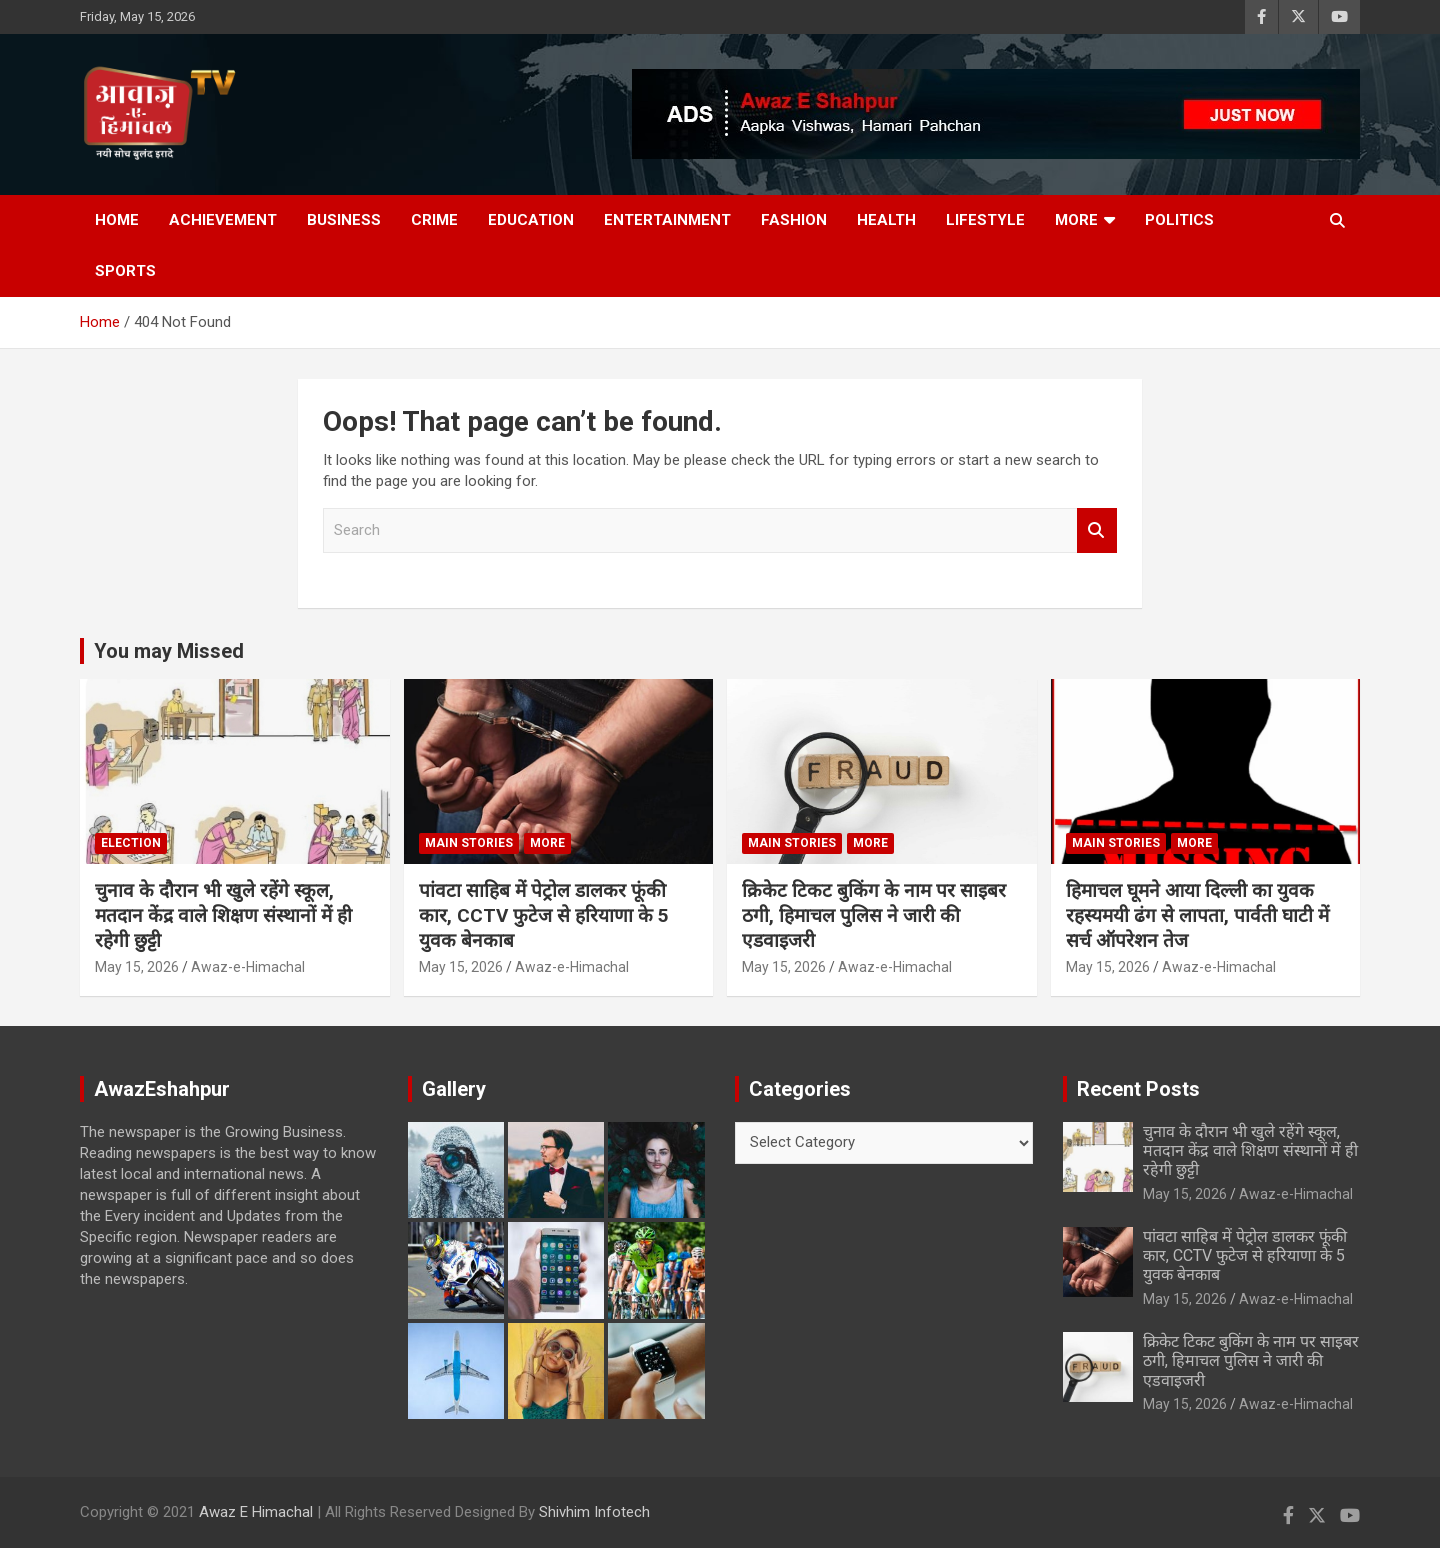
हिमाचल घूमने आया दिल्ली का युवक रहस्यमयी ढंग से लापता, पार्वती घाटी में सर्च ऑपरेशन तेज (1197, 915)
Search (1097, 530)
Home (117, 220)
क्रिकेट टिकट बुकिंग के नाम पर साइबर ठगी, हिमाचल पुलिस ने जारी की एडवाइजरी (874, 915)
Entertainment (667, 220)
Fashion (794, 220)
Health (886, 220)
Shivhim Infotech (594, 1512)
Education (531, 220)
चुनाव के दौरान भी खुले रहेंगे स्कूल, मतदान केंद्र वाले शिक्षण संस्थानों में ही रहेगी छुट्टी (223, 915)
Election (131, 843)
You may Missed (169, 651)
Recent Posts (1138, 1089)
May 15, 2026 (137, 967)
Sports (125, 271)
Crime (434, 220)
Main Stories (469, 843)
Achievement (223, 220)
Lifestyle (985, 220)
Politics (1179, 220)
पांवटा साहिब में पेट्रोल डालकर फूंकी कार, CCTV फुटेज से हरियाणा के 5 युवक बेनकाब (544, 915)
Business (344, 220)
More (1076, 220)
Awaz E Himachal (256, 1512)
